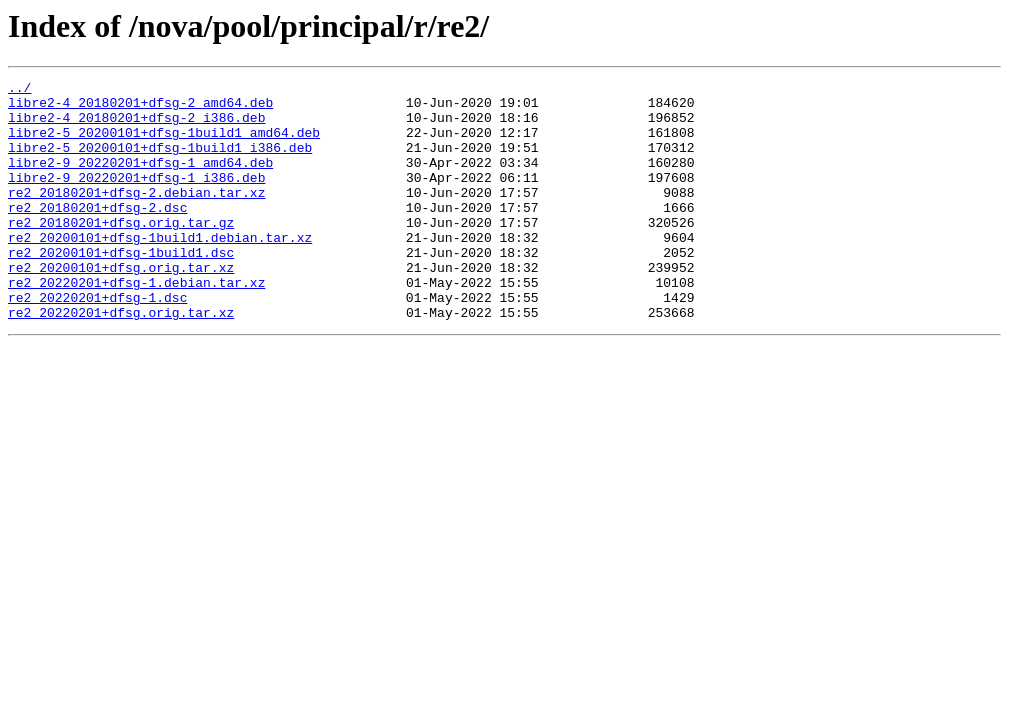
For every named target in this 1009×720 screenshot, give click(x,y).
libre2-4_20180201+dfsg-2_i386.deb (136, 126)
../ (19, 90)
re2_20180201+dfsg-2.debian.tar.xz (136, 216)
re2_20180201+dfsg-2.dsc (97, 234)
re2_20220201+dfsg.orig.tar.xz (121, 360)
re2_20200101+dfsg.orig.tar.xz (121, 306)
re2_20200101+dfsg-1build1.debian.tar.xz (160, 270)
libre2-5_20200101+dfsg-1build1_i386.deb (160, 162)
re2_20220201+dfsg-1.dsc (97, 342)
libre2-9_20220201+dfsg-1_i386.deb (136, 198)
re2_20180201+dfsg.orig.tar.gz (121, 252)
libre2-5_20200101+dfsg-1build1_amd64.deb (164, 144)
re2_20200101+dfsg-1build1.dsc (121, 288)
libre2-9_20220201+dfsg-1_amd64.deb (140, 180)
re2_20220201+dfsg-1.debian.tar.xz (136, 324)
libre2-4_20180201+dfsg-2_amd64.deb (140, 108)
